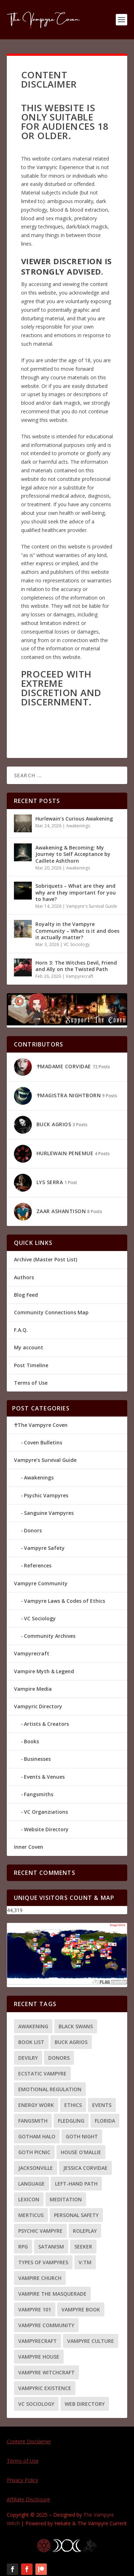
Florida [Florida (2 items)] (105, 2120)
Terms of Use (31, 1382)
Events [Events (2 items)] (101, 2105)
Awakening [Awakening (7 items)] (33, 2026)
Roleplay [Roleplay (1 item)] (85, 2230)
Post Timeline (31, 1365)
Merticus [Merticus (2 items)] (31, 2215)
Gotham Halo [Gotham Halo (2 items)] (36, 2136)
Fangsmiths (38, 1794)
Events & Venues (44, 1776)
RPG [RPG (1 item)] (23, 2246)
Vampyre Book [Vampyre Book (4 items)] (80, 2309)
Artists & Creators (46, 1723)
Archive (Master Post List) (45, 1259)
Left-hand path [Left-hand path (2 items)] (76, 2183)
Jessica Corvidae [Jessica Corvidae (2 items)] (85, 2167)
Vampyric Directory (38, 1706)
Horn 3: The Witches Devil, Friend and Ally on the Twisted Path (76, 965)
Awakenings (78, 826)
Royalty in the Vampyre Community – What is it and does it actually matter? (77, 930)
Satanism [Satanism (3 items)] (51, 2246)
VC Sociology (77, 944)
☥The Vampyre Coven (41, 1425)
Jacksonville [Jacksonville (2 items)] (35, 2167)
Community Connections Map (51, 1312)
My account (28, 1347)
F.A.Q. (21, 1329)
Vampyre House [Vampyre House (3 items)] (38, 2356)
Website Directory (46, 1829)
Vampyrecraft (79, 976)
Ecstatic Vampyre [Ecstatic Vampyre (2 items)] (42, 2073)
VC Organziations (46, 1811)
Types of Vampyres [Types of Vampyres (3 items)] (43, 2262)
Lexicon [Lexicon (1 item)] (28, 2199)
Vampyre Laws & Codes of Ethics (64, 1600)
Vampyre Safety (44, 1548)
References (37, 1565)
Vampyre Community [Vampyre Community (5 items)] (46, 2325)
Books (31, 1741)
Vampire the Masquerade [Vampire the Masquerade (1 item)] (52, 2293)
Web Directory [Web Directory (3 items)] (85, 2403)
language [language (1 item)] (31, 2183)
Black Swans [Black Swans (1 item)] (76, 2026)
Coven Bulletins (43, 1442)
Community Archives (49, 1635)
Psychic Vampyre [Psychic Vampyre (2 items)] (40, 2230)
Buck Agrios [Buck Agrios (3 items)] (71, 2042)
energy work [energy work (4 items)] (36, 2105)
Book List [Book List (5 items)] (31, 2042)
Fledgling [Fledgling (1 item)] (71, 2120)
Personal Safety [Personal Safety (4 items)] (76, 2215)
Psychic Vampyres (46, 1495)
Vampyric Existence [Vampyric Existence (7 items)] (44, 2388)
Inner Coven (28, 1846)
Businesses (37, 1758)
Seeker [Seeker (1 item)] (83, 2246)
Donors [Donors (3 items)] (59, 2057)
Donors (33, 1530)
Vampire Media (33, 1688)
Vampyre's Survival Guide (91, 906)
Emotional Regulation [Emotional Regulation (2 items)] (49, 2089)
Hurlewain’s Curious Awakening (74, 818)
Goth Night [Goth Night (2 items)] (82, 2136)
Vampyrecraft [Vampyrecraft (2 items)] (37, 2341)
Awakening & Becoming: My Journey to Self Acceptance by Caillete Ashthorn (72, 854)
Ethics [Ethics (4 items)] (73, 2105)
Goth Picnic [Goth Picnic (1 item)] (34, 2152)
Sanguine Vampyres (49, 1512)
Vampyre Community (41, 1583)
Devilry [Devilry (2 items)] (28, 2057)
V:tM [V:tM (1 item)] (85, 2262)
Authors (24, 1277)
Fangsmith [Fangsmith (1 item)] (33, 2120)
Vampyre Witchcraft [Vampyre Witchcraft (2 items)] (46, 2372)
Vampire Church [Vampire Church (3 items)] (39, 2278)
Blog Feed (26, 1294)
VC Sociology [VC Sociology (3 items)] (36, 2403)
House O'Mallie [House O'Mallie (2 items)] (81, 2152)
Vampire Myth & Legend (44, 1671)
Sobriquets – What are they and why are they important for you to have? (75, 892)
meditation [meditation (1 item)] (66, 2199)
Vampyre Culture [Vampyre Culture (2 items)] (90, 2341)
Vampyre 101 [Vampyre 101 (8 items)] (34, 2309)
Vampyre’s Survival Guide (45, 1460)
